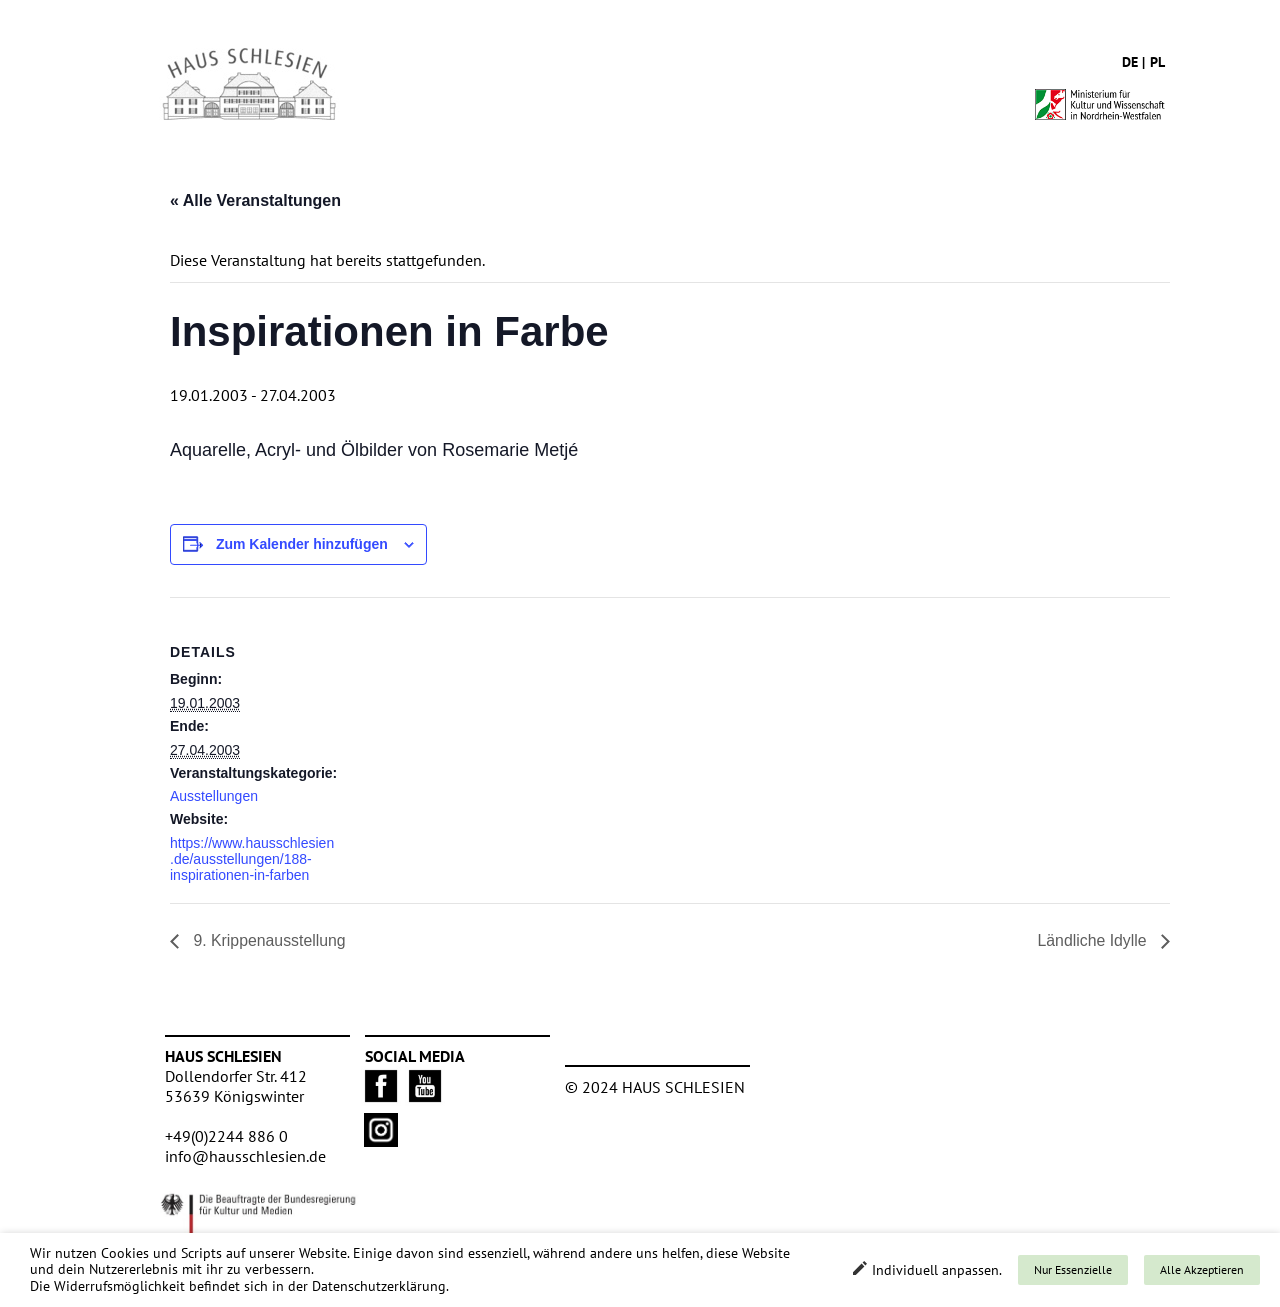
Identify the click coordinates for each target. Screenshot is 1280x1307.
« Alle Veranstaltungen (255, 200)
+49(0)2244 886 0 (226, 1136)
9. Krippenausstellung (268, 940)
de (1130, 62)
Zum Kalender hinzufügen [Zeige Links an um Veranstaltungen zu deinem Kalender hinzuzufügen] (302, 544)
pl (1157, 62)
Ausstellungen (214, 796)
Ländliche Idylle (1093, 940)
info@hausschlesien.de (245, 1156)
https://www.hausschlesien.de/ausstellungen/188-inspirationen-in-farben (252, 859)
